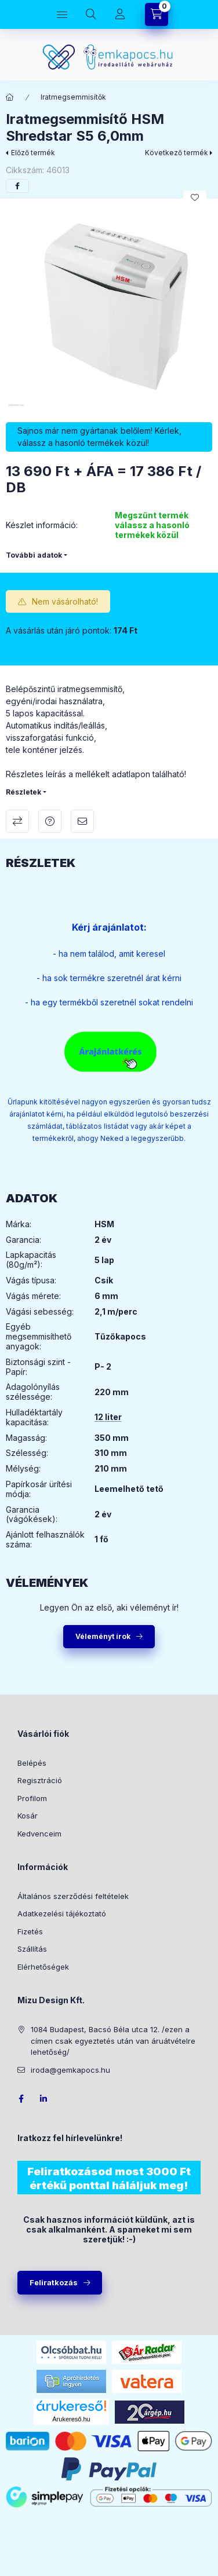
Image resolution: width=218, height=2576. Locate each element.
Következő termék (176, 152)
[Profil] (120, 14)
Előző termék (33, 152)
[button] (109, 307)
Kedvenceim (39, 1833)
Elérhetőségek (43, 1966)
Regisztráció (39, 1780)
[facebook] (17, 186)
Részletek (23, 792)
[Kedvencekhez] (194, 197)
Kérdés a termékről (49, 821)
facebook (20, 2098)
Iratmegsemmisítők (73, 97)
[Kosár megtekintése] (156, 14)
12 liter (108, 1417)
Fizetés (30, 1931)
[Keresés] (91, 14)
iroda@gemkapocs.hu (70, 2069)
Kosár (27, 1815)
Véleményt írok (102, 1636)
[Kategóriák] (62, 14)
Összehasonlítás (17, 821)
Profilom (32, 1798)
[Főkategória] (10, 97)
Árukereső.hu (71, 2419)
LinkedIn (44, 2098)
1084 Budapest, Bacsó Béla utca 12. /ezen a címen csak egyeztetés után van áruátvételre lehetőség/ (113, 2041)
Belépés (31, 1763)
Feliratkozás (54, 2282)
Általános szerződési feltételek (73, 1896)
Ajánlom (82, 821)
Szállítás (32, 1948)
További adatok (34, 555)
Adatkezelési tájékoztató (61, 1913)
